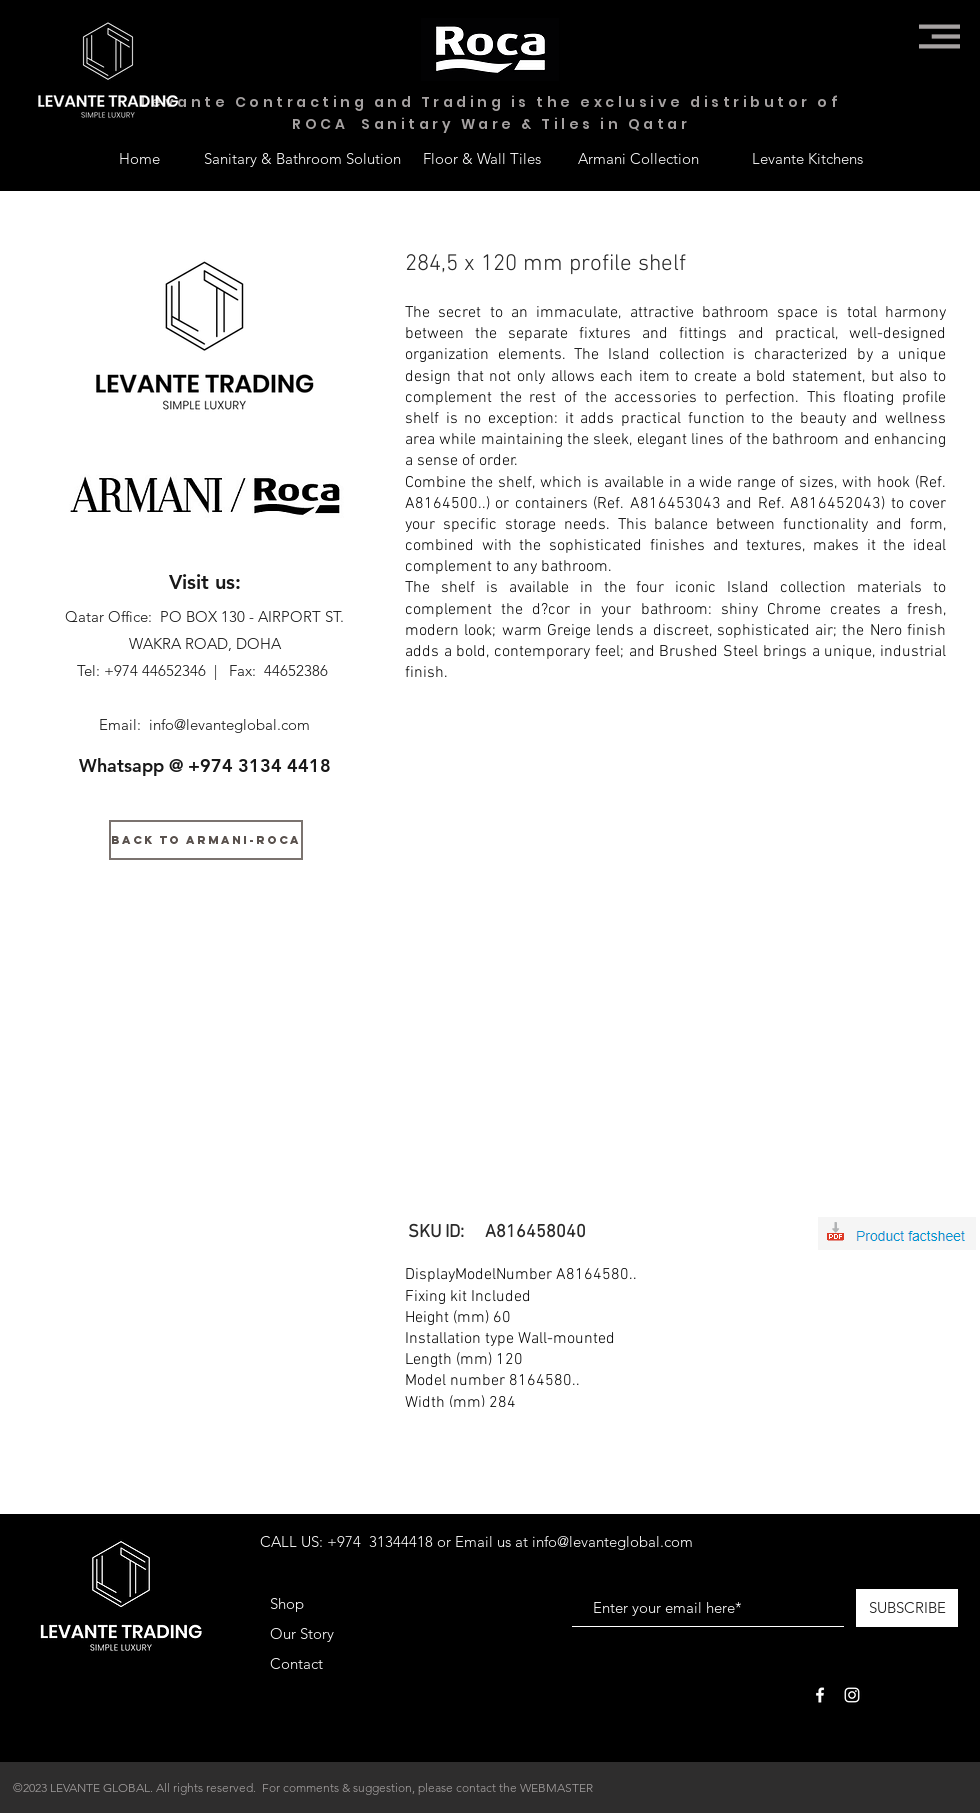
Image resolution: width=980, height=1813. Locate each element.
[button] (939, 36)
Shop (287, 1603)
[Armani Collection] (638, 158)
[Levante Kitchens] (807, 158)
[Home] (139, 158)
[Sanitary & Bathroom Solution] (302, 158)
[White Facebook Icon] (820, 1695)
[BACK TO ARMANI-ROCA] (206, 840)
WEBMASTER (556, 1787)
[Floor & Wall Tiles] (482, 158)
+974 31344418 (380, 1541)
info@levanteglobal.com (229, 724)
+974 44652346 (155, 670)
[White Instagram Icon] (852, 1695)
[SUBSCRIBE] (907, 1608)
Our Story (302, 1633)
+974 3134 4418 (259, 765)
